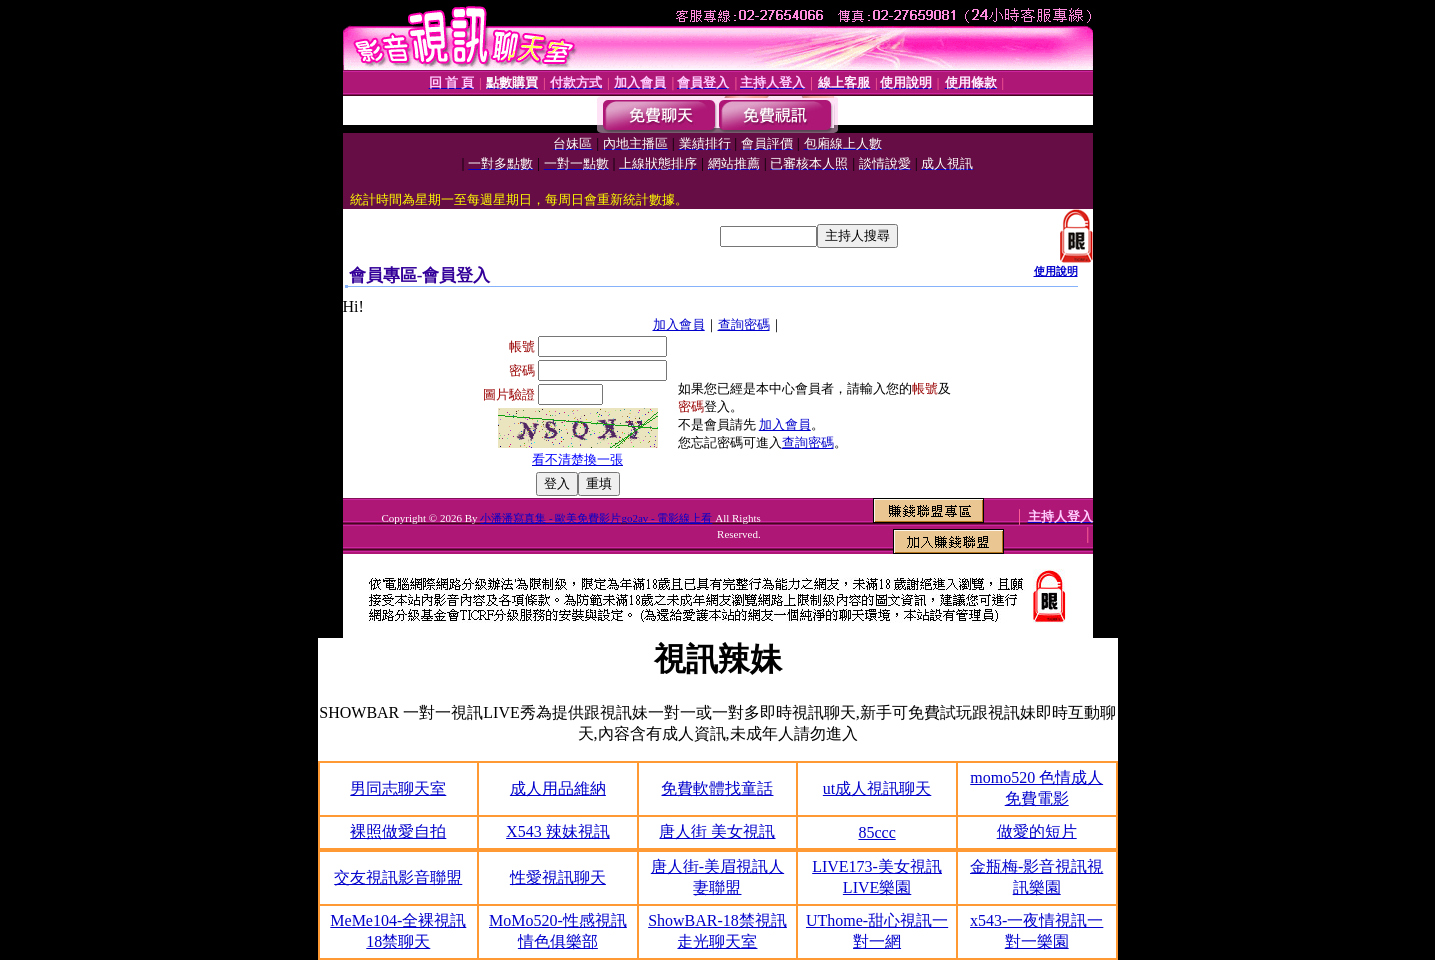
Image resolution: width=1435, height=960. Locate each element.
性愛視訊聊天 (558, 877)
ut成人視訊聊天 (877, 788)
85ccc (876, 832)
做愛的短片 (1037, 831)
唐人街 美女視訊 (717, 831)
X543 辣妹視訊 (558, 831)
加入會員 (679, 324)
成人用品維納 (558, 788)
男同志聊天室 (398, 788)
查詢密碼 (744, 324)
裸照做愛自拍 (398, 831)
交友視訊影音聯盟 (398, 877)
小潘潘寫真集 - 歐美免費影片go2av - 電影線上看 (596, 518)
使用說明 (1056, 271)
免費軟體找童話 (717, 788)
